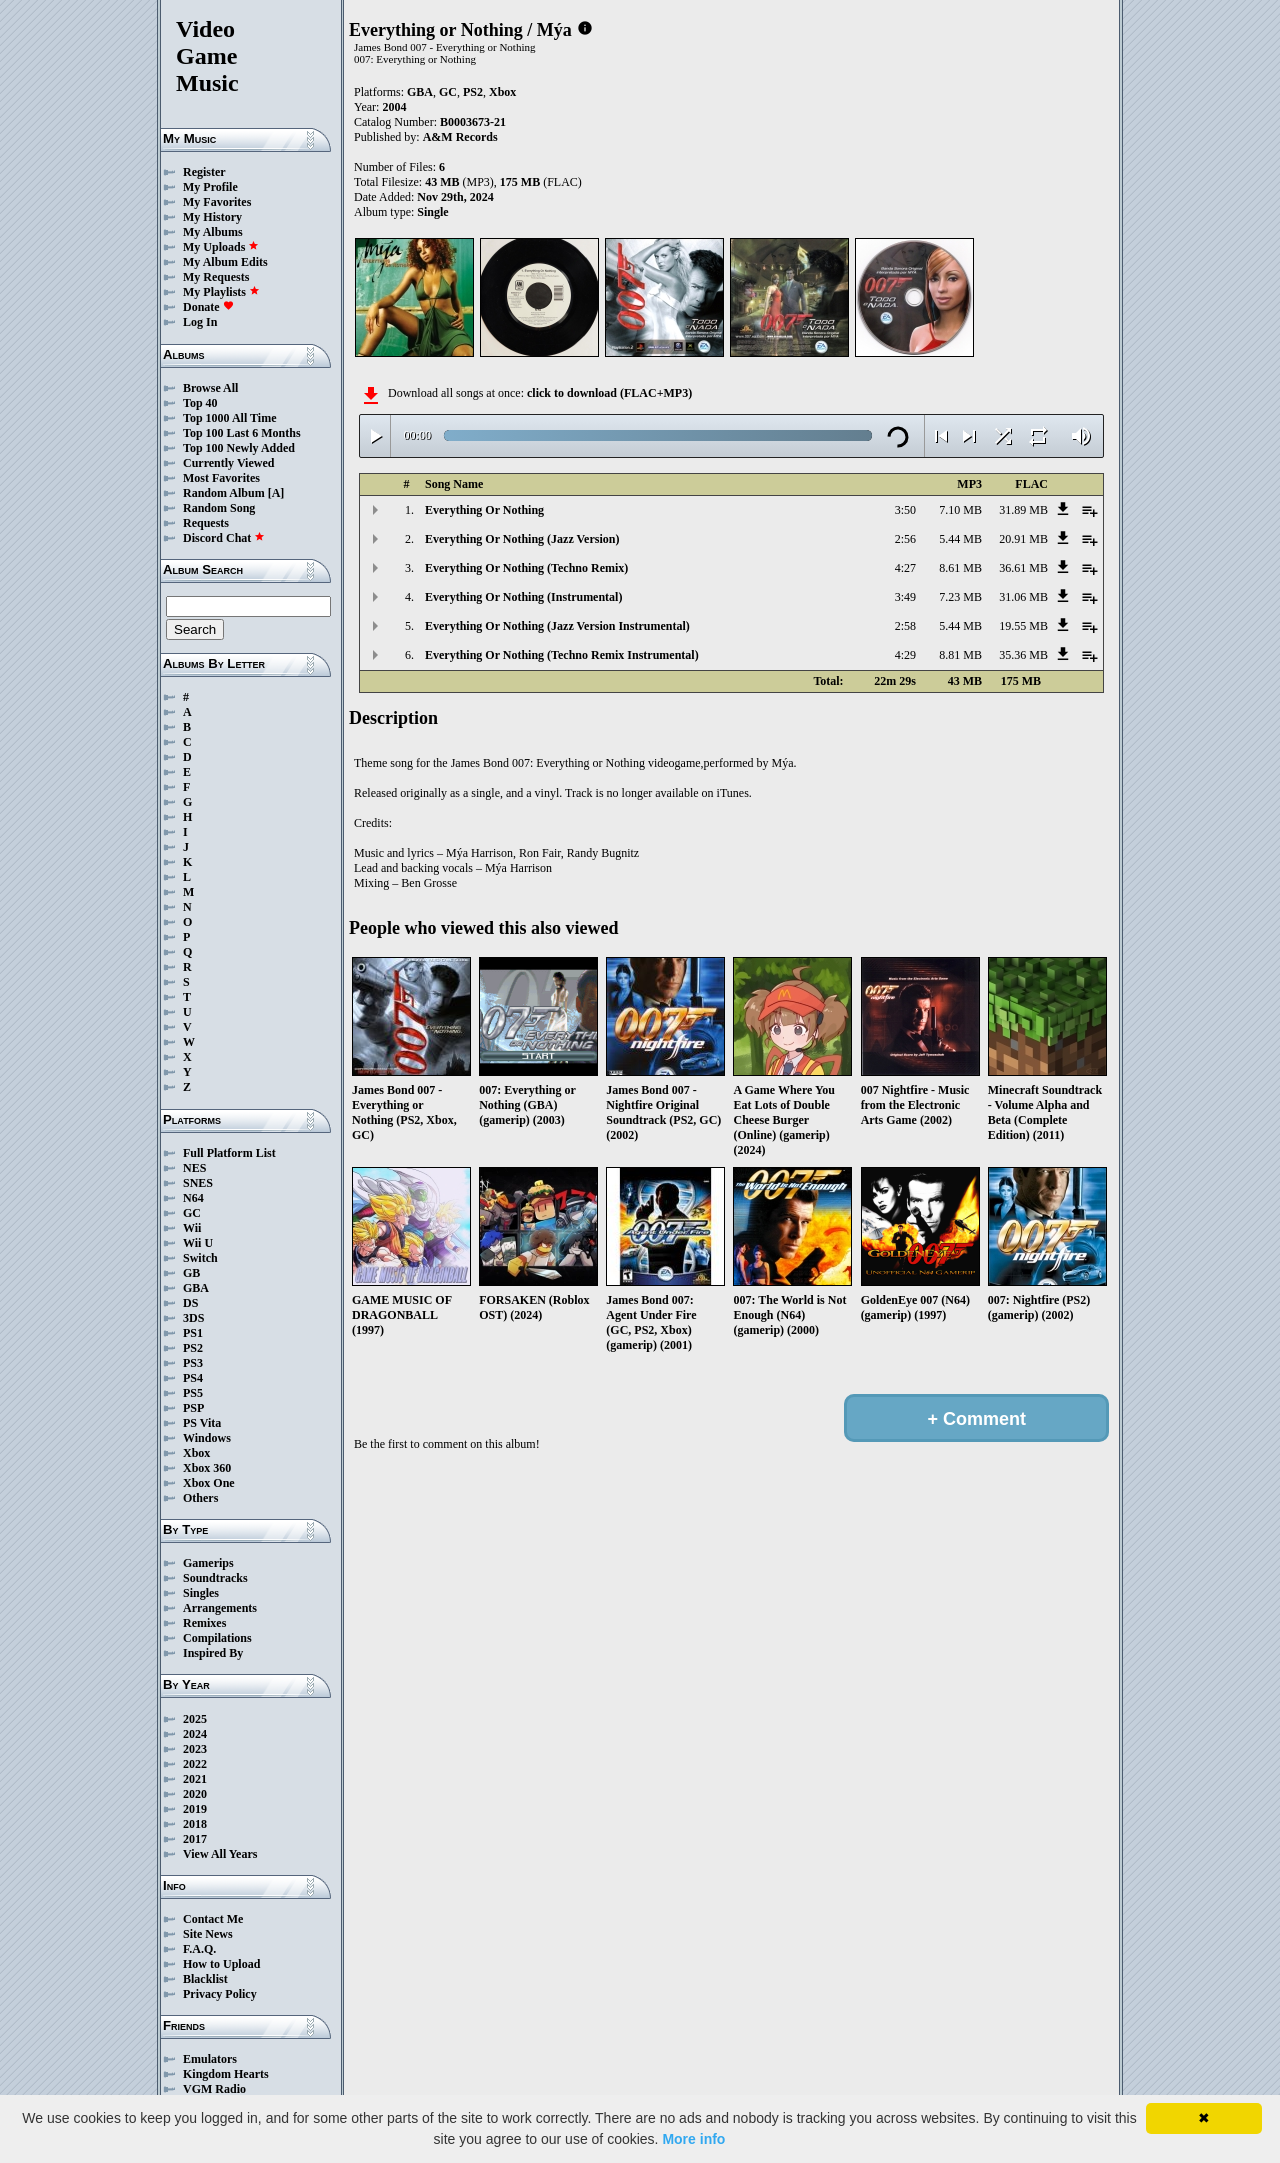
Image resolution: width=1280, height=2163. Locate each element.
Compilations (217, 1638)
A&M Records (460, 137)
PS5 (193, 1393)
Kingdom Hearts (226, 2074)
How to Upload (221, 1964)
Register (204, 172)
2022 (195, 1764)
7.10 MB (960, 510)
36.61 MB (1023, 568)
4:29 (905, 655)
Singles (201, 1593)
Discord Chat (224, 538)
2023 (195, 1749)
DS (190, 1303)
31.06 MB (1023, 597)
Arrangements (220, 1608)
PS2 (193, 1348)
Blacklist (205, 1979)
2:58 (905, 626)
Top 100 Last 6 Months (242, 433)
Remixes (204, 1623)
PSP (193, 1408)
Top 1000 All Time (229, 418)
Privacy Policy (220, 1994)
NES (194, 1168)
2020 (195, 1794)
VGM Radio (214, 2089)
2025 (195, 1719)
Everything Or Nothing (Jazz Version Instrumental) (557, 626)
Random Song (219, 508)
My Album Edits (225, 262)
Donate (208, 307)
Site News (208, 1934)
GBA (196, 1288)
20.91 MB (1023, 539)
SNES (198, 1183)
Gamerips (208, 1563)
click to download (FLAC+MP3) (609, 393)
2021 (195, 1779)
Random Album (224, 493)
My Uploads (221, 247)
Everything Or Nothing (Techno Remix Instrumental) (562, 655)
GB (191, 1273)
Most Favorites (221, 478)
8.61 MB (960, 568)
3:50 (905, 510)
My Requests (216, 277)
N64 (193, 1198)
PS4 (193, 1378)
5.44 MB (960, 539)
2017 (195, 1839)
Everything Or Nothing (484, 510)
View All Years (220, 1854)
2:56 (905, 539)
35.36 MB (1023, 655)
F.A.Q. (199, 1949)
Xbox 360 (207, 1468)
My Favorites (217, 202)
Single (432, 212)
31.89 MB (1023, 510)
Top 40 (200, 403)
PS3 (193, 1363)
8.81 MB (960, 655)
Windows (207, 1438)
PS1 (193, 1333)
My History (212, 217)
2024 (195, 1734)
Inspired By (213, 1653)
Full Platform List (229, 1153)
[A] (276, 493)
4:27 (905, 568)
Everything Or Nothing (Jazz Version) (522, 539)
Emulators (210, 2059)
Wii (192, 1228)
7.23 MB (960, 597)
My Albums (213, 232)
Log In (200, 322)
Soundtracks (215, 1578)
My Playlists (221, 292)
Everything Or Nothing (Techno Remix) (526, 568)
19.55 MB (1023, 626)
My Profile (210, 187)
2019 (195, 1809)
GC (192, 1213)
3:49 (905, 597)
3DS (193, 1318)
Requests (206, 523)
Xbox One (209, 1483)
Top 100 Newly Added (239, 448)
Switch (200, 1258)
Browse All (210, 388)
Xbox (196, 1453)
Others (200, 1498)
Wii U (198, 1243)
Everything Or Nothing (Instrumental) (523, 597)
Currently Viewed (228, 463)
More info (693, 2139)
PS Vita (202, 1423)
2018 (195, 1824)
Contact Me (213, 1919)
